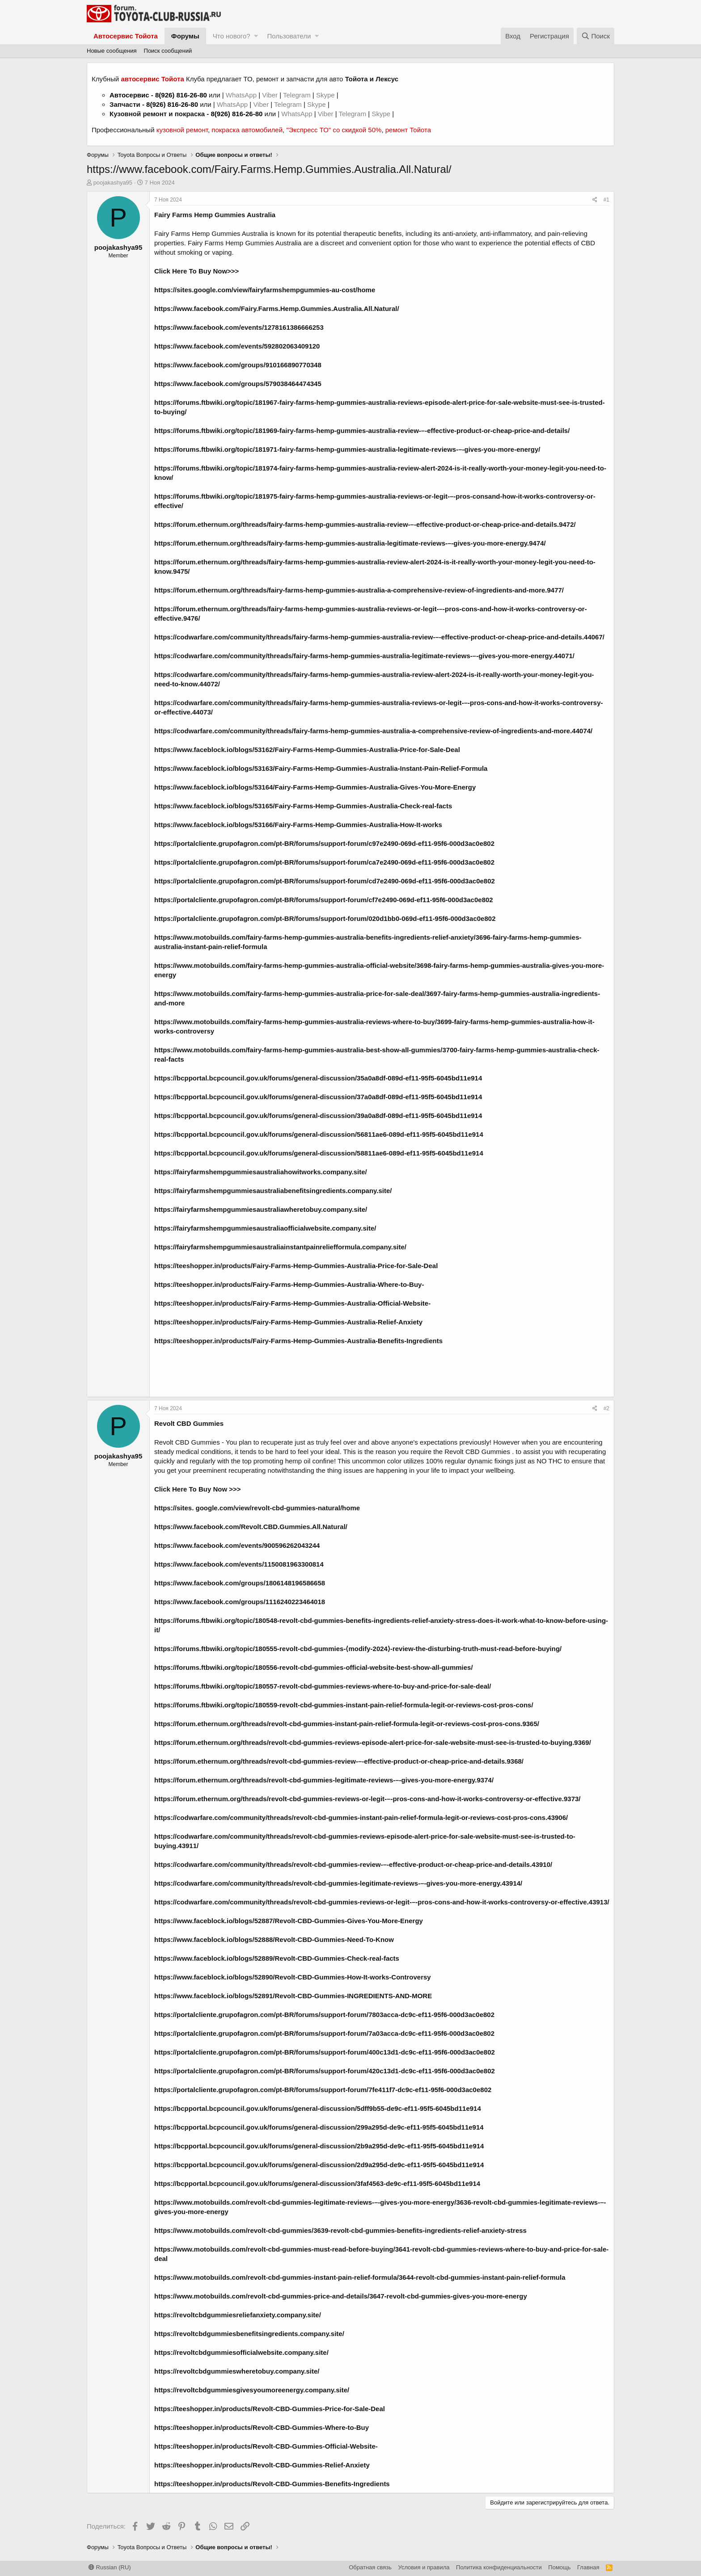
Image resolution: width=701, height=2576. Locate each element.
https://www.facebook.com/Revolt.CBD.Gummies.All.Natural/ (250, 1526)
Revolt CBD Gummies (187, 1442)
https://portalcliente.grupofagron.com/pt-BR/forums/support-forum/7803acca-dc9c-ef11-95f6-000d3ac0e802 (324, 2014)
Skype (326, 95)
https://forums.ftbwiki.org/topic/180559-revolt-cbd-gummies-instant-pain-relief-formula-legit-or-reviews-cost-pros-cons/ (343, 1705)
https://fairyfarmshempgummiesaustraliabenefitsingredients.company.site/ (273, 1190)
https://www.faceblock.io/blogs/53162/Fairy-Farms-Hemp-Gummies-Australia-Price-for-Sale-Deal (307, 749)
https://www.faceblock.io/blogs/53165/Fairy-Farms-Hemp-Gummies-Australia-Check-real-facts (303, 806)
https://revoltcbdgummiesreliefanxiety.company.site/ (237, 2315)
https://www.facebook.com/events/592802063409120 (237, 346)
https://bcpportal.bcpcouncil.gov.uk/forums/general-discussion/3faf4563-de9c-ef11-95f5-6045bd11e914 (317, 2183)
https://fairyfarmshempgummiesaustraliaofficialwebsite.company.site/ (265, 1228)
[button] (256, 36)
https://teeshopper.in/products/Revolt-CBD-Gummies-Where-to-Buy (261, 2427)
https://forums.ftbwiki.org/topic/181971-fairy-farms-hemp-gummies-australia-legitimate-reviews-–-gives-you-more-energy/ (347, 449)
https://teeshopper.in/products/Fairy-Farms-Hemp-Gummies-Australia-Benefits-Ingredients (298, 1341)
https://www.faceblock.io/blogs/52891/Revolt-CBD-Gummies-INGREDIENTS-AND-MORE (293, 1996)
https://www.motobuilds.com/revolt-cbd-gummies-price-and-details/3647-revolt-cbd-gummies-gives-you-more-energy (340, 2296)
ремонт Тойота (408, 130)
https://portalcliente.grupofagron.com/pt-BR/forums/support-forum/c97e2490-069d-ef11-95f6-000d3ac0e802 (324, 843)
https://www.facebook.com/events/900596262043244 (237, 1545)
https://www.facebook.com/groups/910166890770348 (237, 365)
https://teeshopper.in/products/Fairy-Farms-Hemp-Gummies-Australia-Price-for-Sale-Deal (296, 1265)
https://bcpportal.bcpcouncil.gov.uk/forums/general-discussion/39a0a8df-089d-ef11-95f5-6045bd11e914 (318, 1115)
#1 (606, 200)
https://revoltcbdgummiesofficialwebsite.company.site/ (241, 2352)
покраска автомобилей (247, 130)
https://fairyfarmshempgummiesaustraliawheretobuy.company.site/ (260, 1209)
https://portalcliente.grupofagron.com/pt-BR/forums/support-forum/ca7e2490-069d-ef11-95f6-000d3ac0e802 (324, 862)
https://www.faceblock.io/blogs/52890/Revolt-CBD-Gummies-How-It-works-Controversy (292, 1977)
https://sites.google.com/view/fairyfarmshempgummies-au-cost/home (264, 290)
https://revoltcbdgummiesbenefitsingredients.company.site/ (249, 2333)
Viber (270, 95)
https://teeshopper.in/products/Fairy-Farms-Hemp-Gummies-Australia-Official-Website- (292, 1303)
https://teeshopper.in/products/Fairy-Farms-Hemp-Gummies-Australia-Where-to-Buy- (289, 1284)
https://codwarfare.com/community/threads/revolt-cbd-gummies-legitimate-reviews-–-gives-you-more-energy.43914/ (338, 1883)
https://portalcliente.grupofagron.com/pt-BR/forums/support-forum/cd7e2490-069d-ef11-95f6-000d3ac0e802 (324, 881)
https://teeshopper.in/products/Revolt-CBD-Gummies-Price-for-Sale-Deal (269, 2408)
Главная (588, 2567)
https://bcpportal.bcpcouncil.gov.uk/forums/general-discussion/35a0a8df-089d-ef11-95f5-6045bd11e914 (318, 1078)
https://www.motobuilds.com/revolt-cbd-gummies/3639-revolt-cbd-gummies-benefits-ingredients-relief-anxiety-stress (340, 2230)
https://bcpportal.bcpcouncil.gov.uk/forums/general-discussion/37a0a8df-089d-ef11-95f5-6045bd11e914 (318, 1097)
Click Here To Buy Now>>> (196, 271)
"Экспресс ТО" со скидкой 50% (333, 130)
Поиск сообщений (168, 50)
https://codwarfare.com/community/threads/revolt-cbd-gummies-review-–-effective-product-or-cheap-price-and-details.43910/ (353, 1864)
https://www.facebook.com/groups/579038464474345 (237, 383)
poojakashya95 (112, 182)
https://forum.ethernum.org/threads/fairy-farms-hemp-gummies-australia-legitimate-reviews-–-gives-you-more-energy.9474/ (350, 543)
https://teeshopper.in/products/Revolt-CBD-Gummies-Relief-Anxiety (262, 2465)
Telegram (297, 95)
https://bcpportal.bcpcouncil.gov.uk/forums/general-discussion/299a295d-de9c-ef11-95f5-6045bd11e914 (319, 2127)
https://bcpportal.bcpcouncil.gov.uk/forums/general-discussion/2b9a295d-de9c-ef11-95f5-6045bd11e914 (319, 2146)
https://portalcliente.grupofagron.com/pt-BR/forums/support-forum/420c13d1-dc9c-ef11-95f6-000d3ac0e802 (324, 2071)
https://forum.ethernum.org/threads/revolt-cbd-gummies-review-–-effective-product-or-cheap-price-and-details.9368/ (339, 1761)
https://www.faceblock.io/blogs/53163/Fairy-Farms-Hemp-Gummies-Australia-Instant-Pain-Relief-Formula (320, 768)
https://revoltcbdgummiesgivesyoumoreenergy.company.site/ (251, 2390)
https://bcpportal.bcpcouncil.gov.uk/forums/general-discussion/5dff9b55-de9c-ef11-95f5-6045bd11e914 (317, 2108)
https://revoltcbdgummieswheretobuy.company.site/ (237, 2371)
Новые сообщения (112, 50)
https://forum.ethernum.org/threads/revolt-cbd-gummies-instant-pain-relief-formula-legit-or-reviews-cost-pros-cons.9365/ (346, 1723)
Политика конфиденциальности (499, 2567)
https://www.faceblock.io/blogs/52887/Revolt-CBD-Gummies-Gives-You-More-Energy (288, 1921)
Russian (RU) (110, 2567)
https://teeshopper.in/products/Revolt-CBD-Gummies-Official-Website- (266, 2446)
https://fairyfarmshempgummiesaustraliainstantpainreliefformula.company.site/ (280, 1247)
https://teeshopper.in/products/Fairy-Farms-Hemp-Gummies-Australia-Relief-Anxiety (288, 1322)
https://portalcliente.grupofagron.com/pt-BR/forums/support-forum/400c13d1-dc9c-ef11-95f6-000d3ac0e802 (324, 2052)
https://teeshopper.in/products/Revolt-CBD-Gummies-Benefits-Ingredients (272, 2484)
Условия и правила (424, 2567)
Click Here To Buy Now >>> (197, 1489)
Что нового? (231, 36)
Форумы (185, 36)
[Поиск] (595, 36)
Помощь (559, 2567)
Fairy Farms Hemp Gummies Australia (214, 215)
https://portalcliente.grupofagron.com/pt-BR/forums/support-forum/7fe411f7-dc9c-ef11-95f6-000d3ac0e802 (322, 2089)
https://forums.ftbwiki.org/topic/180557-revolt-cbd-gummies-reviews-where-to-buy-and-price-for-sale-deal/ (322, 1686)
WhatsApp (242, 95)
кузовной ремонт (182, 130)
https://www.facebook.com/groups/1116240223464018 (239, 1601)
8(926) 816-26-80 (181, 95)
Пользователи (289, 36)
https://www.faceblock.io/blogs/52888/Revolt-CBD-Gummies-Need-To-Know (274, 1939)
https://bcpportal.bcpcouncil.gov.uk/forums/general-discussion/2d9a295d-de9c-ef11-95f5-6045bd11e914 (319, 2164)
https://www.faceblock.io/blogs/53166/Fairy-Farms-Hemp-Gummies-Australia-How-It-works (298, 824)
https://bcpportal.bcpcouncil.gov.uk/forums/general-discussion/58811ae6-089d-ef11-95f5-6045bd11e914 (318, 1153)
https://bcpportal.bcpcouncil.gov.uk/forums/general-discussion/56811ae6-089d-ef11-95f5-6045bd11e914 (318, 1134)
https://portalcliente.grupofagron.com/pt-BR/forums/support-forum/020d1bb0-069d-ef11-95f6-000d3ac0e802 (324, 918)
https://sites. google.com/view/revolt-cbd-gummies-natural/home (257, 1508)
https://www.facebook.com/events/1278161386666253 (239, 327)
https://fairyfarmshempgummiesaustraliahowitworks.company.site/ (260, 1172)
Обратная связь (370, 2567)
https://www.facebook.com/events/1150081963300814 (239, 1564)
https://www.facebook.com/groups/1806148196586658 (239, 1583)
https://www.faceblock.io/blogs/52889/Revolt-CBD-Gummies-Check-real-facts (276, 1958)
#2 (606, 1408)
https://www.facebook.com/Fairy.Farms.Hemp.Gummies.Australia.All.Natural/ (276, 308)
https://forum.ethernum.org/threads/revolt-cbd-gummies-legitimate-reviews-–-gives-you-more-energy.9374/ (324, 1780)
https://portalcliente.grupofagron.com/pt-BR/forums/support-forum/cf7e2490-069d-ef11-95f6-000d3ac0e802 (323, 899)
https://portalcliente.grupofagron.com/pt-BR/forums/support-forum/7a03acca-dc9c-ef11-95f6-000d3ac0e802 (324, 2033)
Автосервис (129, 95)
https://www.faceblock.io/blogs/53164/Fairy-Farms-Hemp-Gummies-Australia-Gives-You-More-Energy (315, 787)
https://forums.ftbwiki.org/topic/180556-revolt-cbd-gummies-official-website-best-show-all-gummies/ (313, 1667)
